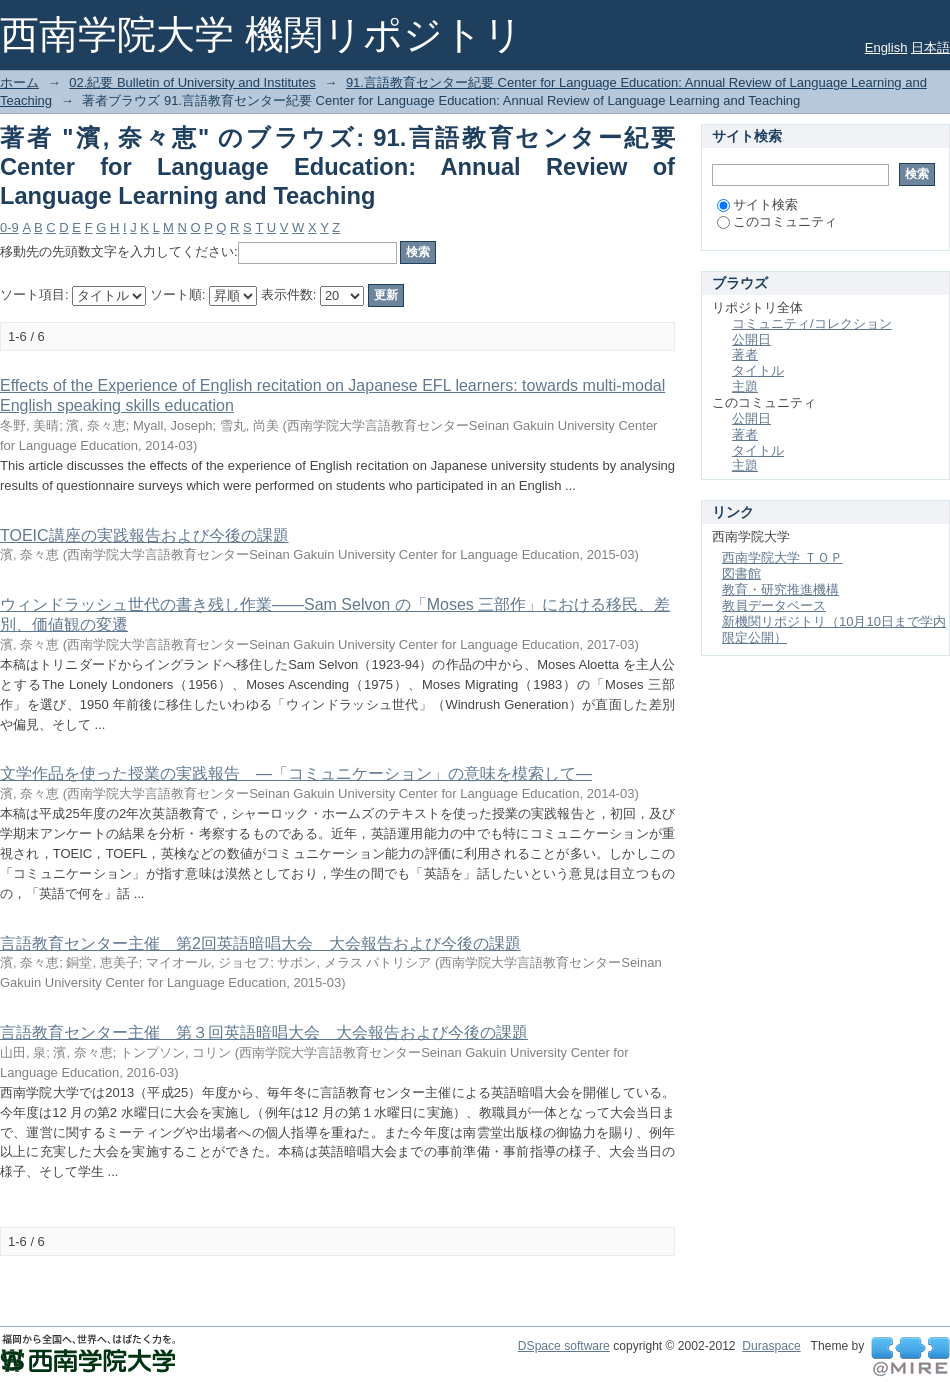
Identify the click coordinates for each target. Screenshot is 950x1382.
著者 (745, 354)
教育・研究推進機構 (780, 589)
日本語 (930, 47)
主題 (745, 386)
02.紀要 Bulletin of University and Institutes (192, 82)
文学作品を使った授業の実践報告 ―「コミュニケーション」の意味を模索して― (296, 773)
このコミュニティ (777, 221)
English (886, 47)
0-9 (9, 227)
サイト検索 (757, 204)
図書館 (741, 573)
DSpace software (564, 1346)
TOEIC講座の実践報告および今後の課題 (144, 535)
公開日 (751, 339)
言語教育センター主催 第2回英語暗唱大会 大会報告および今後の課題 (260, 943)
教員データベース (774, 605)
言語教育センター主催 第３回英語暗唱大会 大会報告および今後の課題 (264, 1032)
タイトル (758, 370)
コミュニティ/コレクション (812, 323)
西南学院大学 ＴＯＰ (782, 557)
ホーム (19, 82)
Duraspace (771, 1346)
